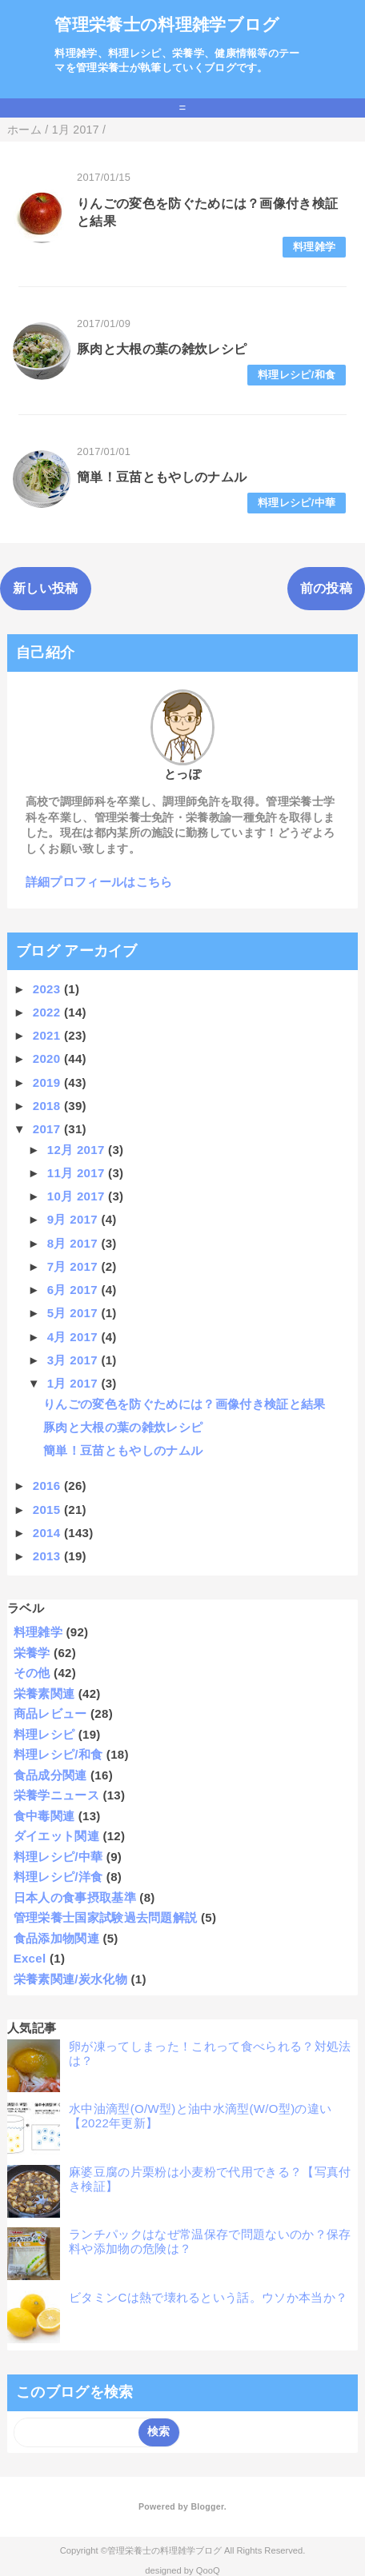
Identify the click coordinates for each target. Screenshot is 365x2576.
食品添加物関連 (56, 1938)
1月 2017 (74, 1383)
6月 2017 (74, 1289)
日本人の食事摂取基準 (75, 1897)
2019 (48, 1082)
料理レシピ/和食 (296, 375)
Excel (30, 1958)
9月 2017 (74, 1219)
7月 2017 (74, 1266)
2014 (48, 1533)
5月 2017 (74, 1313)
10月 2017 (77, 1196)
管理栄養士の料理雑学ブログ (166, 24)
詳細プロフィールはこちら (99, 882)
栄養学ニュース (56, 1795)
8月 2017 (74, 1243)
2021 (48, 1035)
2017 (48, 1129)
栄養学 (32, 1652)
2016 (48, 1485)
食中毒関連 (44, 1816)
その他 (32, 1672)
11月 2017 (77, 1173)
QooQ (208, 2570)
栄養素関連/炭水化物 (70, 1979)
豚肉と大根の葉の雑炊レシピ (162, 349)
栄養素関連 (44, 1693)
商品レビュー (50, 1713)
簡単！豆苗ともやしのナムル (162, 477)
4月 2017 (74, 1337)
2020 (48, 1058)
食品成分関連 (50, 1775)
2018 (48, 1105)
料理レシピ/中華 (296, 503)
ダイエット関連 (56, 1836)
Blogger (207, 2506)
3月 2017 (74, 1360)
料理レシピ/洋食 (58, 1876)
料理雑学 (314, 247)
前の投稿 (326, 588)
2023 (48, 989)
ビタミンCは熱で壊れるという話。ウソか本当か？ (208, 2297)
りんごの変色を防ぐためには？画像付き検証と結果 (184, 1404)
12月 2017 (77, 1149)
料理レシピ (44, 1734)
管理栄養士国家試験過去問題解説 (106, 1917)
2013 (48, 1556)
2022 (48, 1012)
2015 (48, 1509)
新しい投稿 (45, 588)
